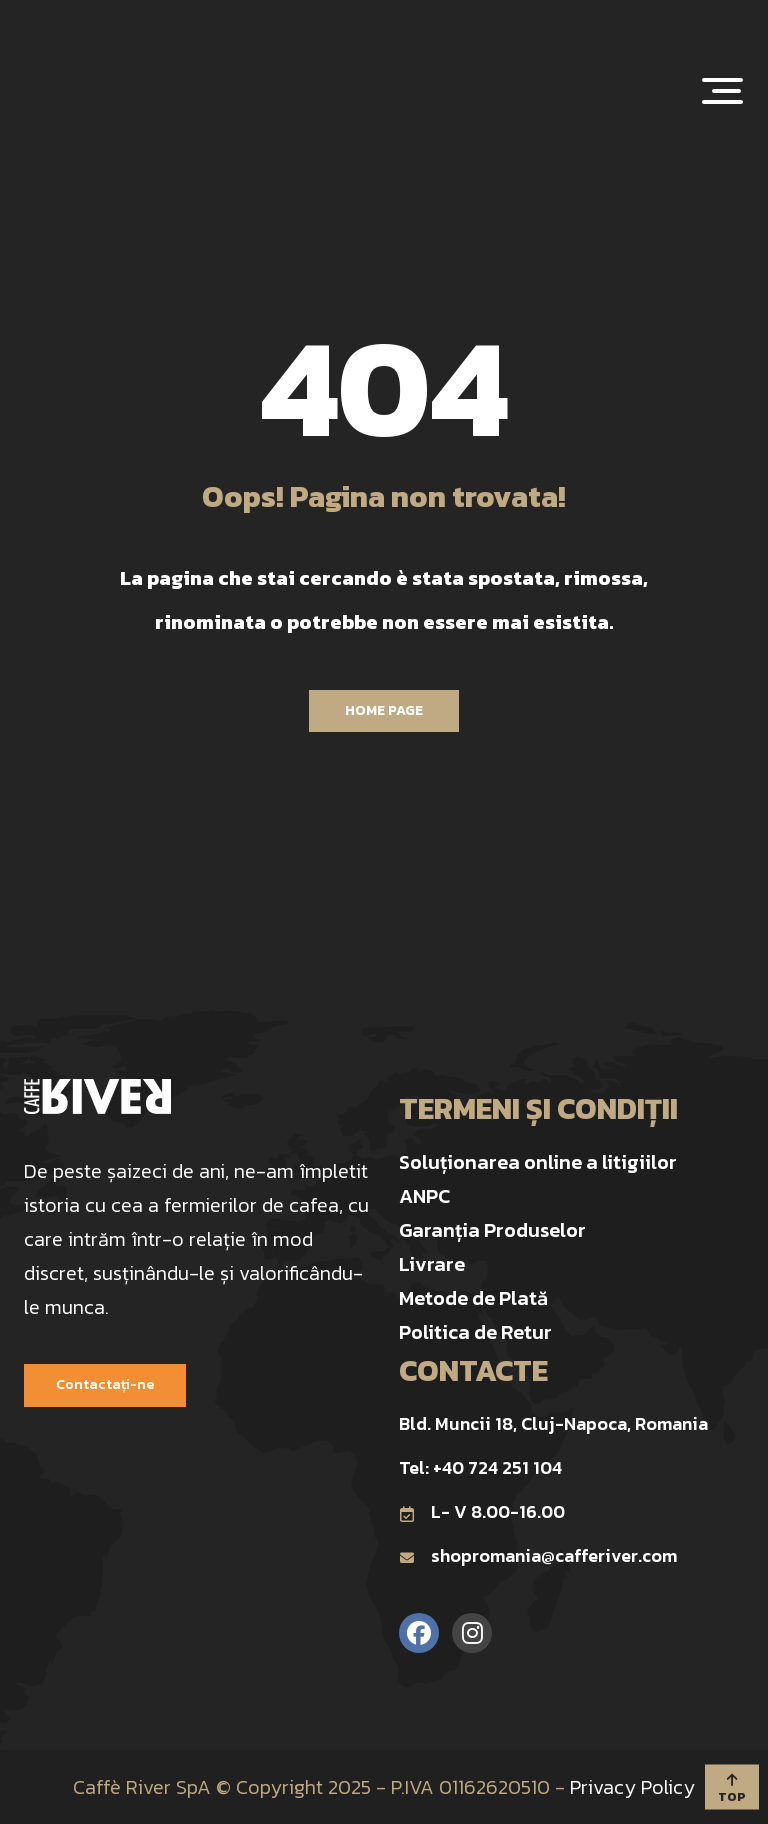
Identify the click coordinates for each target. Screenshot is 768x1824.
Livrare (432, 1264)
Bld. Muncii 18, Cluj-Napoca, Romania (553, 1423)
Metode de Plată (473, 1298)
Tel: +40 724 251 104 (480, 1467)
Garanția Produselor (492, 1230)
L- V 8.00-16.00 (482, 1511)
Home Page (384, 710)
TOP (732, 1789)
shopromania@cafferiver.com (538, 1555)
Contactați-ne (105, 1384)
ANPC (424, 1196)
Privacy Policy (632, 1787)
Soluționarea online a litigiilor (538, 1162)
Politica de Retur (475, 1332)
